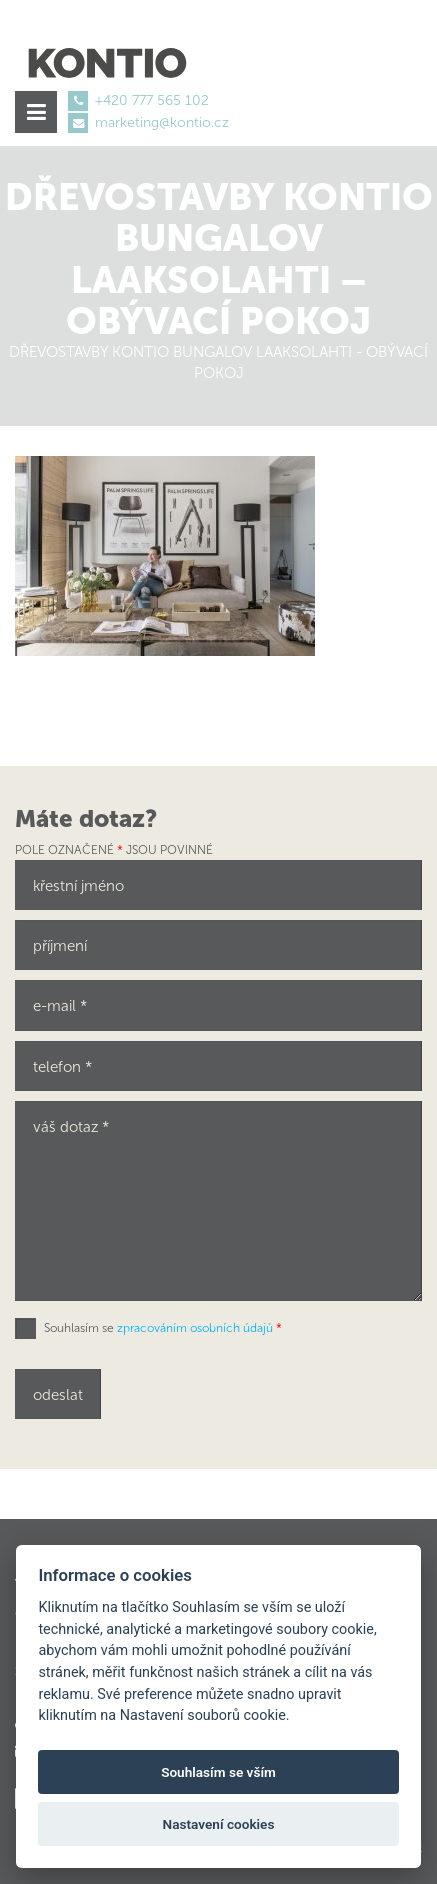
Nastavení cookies (219, 1824)
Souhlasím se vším (218, 1772)
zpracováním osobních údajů (195, 1328)
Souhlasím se (163, 1328)
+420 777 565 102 (152, 100)
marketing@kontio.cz (162, 122)
